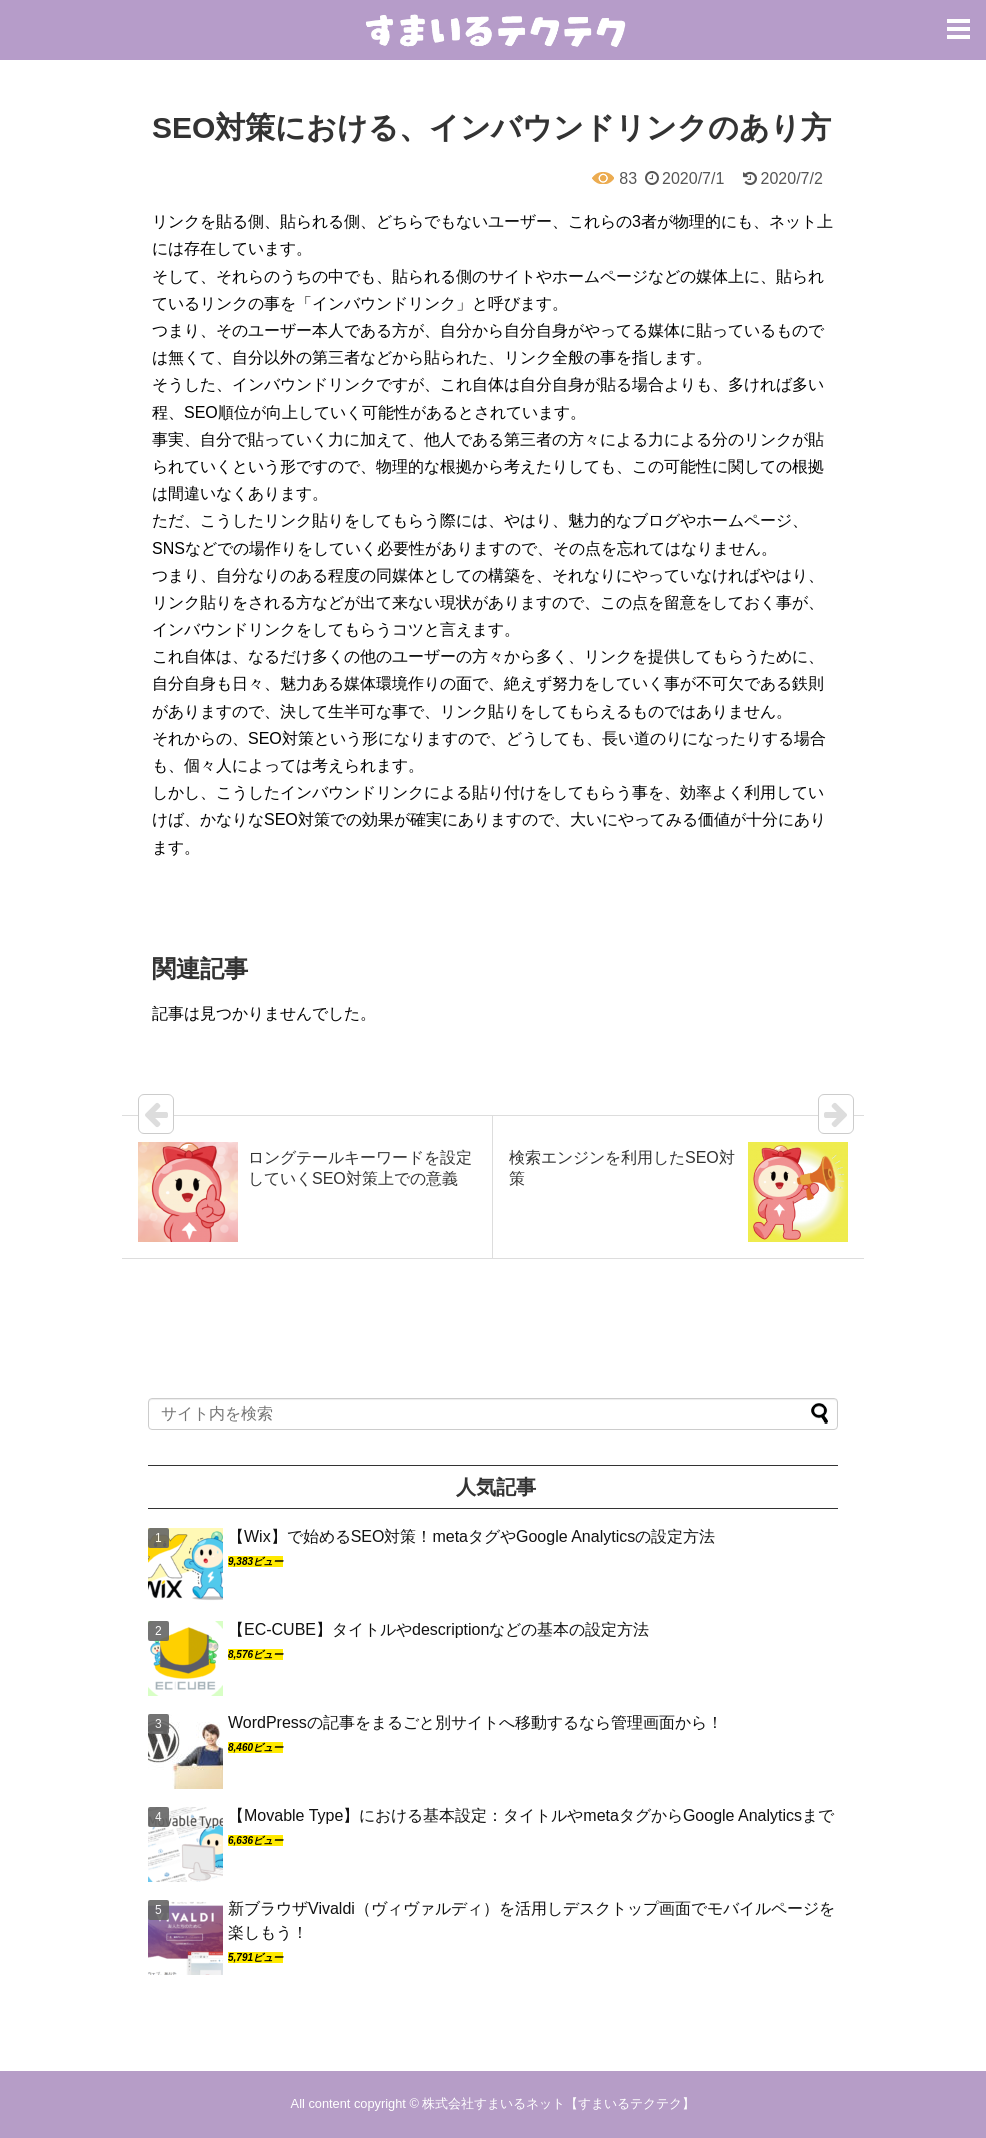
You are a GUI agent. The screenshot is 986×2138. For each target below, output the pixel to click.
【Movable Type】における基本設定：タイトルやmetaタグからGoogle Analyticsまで (531, 1815)
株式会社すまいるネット (493, 2103)
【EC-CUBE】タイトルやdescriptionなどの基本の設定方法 (438, 1629)
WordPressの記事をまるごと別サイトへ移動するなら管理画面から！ (475, 1722)
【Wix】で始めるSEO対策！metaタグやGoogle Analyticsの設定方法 (471, 1536)
